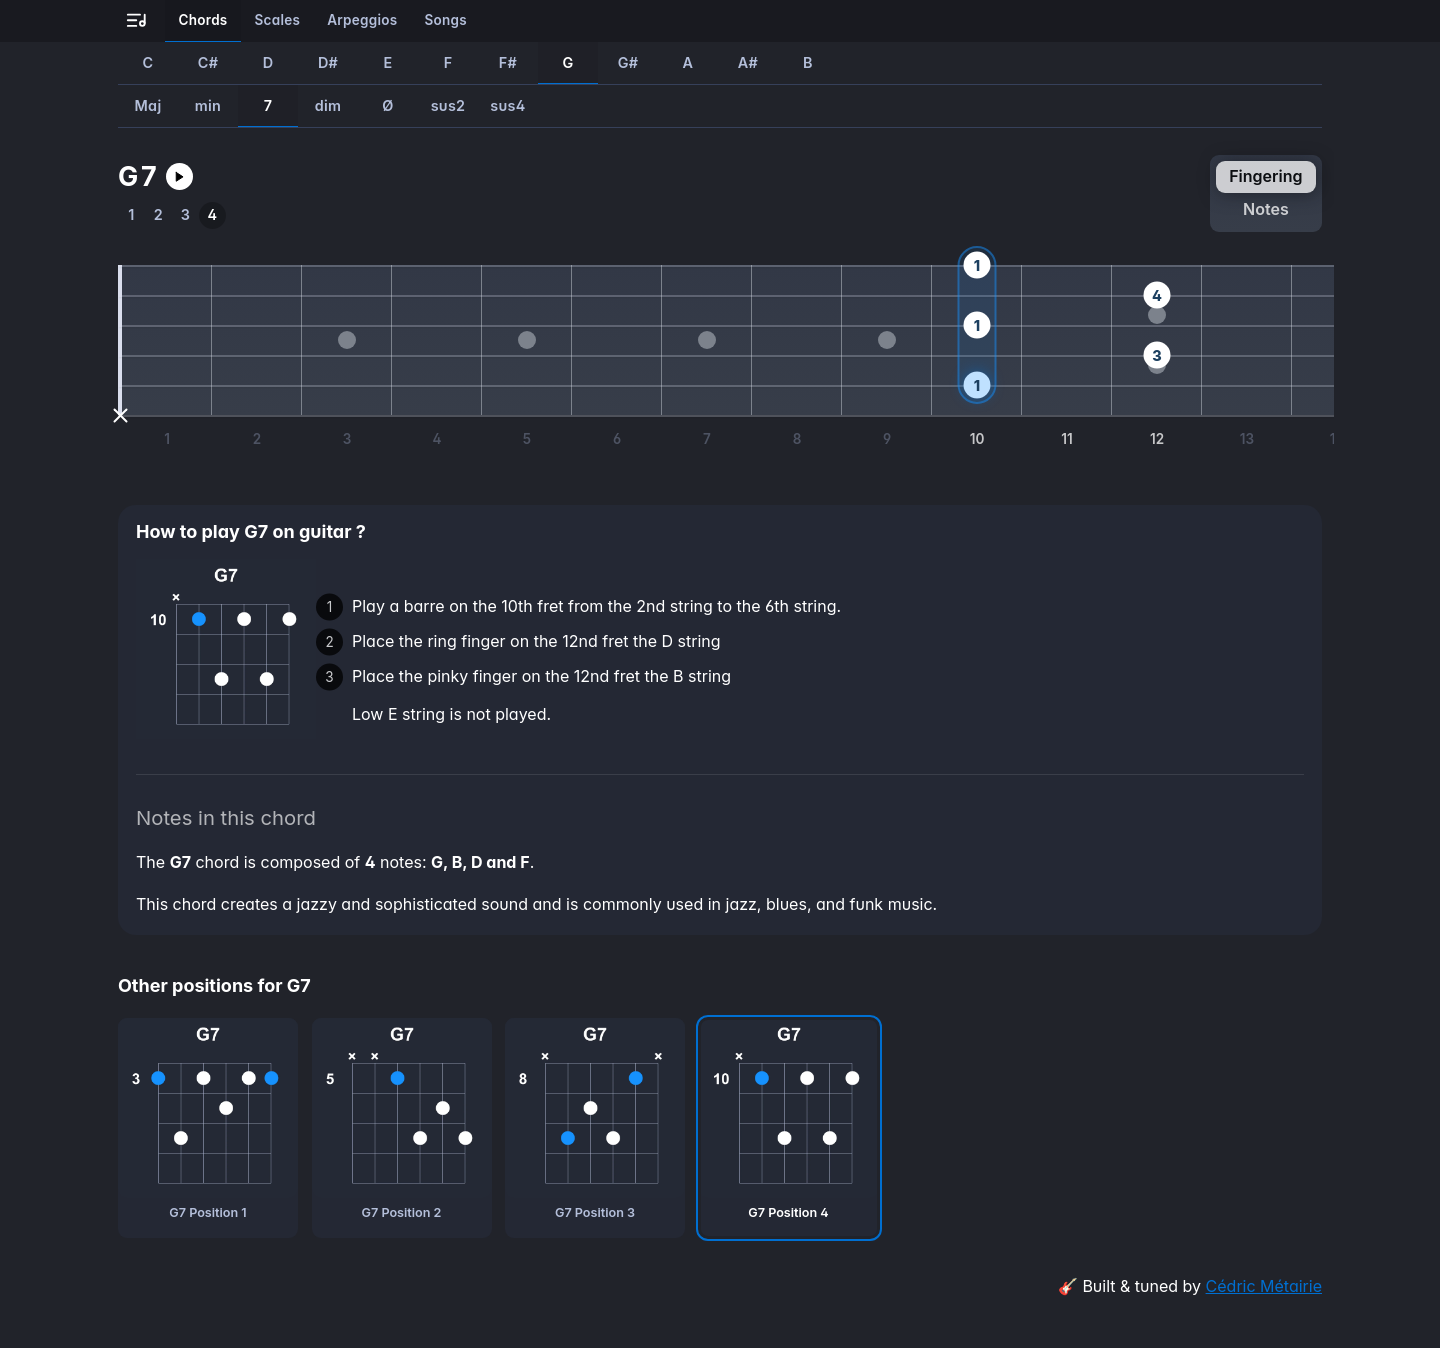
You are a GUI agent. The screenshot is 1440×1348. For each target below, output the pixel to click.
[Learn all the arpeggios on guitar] (362, 21)
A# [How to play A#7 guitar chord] (748, 62)
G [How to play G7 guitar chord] (567, 62)
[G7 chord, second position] (402, 1128)
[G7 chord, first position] (208, 1128)
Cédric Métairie (1264, 1286)
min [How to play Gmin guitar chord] (208, 105)
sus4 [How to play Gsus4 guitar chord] (507, 105)
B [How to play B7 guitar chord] (808, 62)
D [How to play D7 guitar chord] (268, 62)
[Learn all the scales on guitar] (277, 21)
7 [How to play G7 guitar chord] (268, 105)
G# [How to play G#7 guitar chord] (628, 62)
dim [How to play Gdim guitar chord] (328, 105)
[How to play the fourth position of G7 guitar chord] (212, 215)
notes (1266, 209)
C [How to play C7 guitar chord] (148, 62)
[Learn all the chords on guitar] (203, 21)
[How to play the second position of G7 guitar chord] (158, 215)
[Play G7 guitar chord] (179, 176)
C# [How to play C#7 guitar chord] (208, 62)
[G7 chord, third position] (595, 1128)
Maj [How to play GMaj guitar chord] (148, 105)
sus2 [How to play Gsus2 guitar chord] (448, 105)
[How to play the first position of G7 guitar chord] (131, 215)
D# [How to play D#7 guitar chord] (328, 62)
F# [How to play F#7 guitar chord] (508, 62)
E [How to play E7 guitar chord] (387, 62)
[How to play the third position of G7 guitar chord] (185, 215)
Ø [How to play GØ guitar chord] (387, 105)
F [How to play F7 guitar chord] (448, 62)
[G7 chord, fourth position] (789, 1128)
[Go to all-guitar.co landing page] (136, 21)
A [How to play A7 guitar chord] (688, 62)
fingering (1265, 176)
